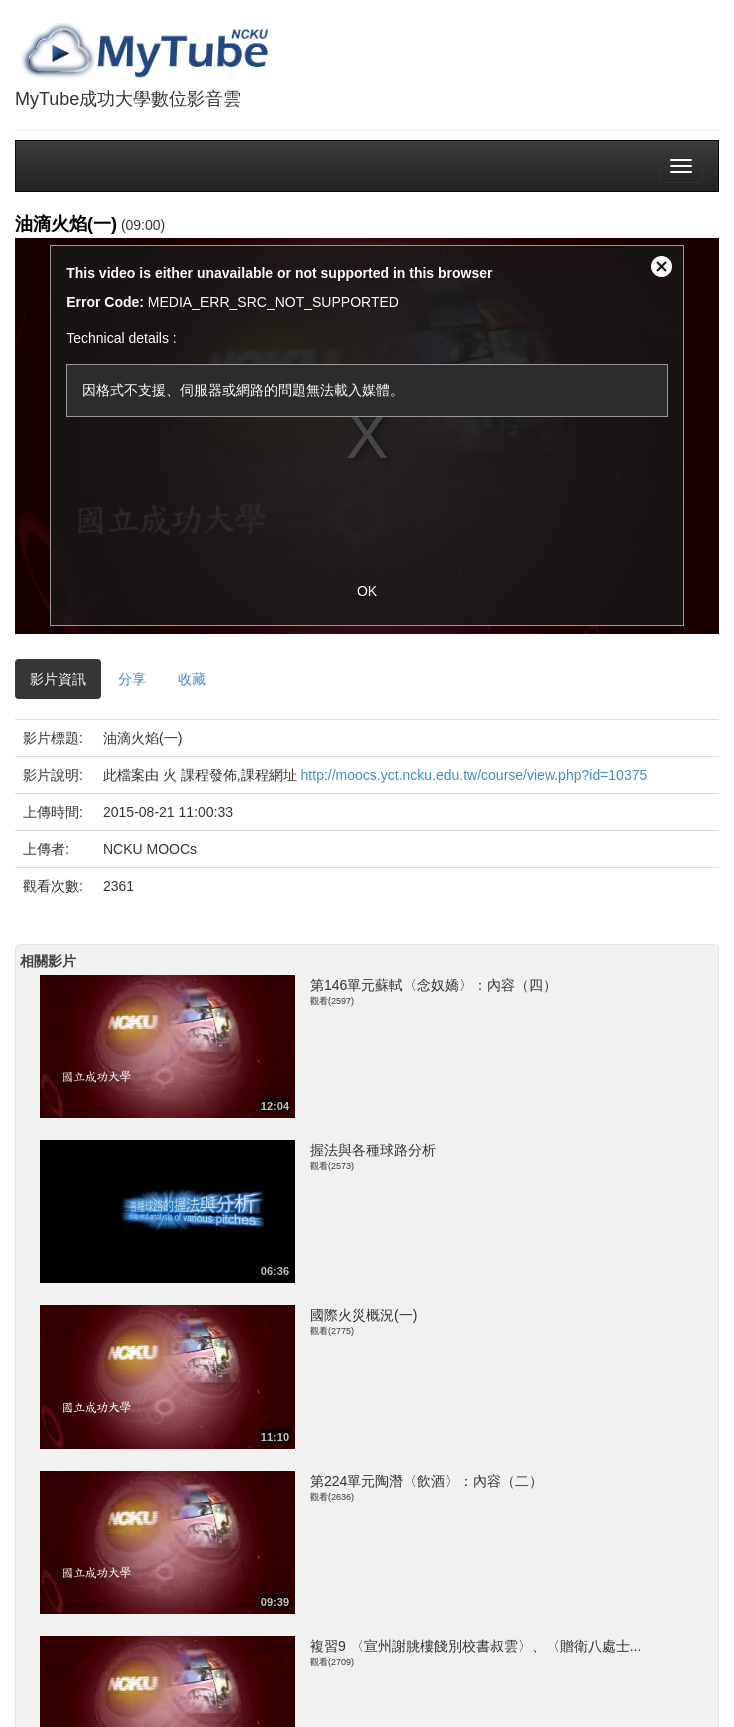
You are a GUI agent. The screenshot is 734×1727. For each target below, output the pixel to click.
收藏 (192, 679)
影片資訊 (58, 679)
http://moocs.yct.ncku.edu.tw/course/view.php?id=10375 (474, 775)
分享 (132, 679)
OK (367, 591)
